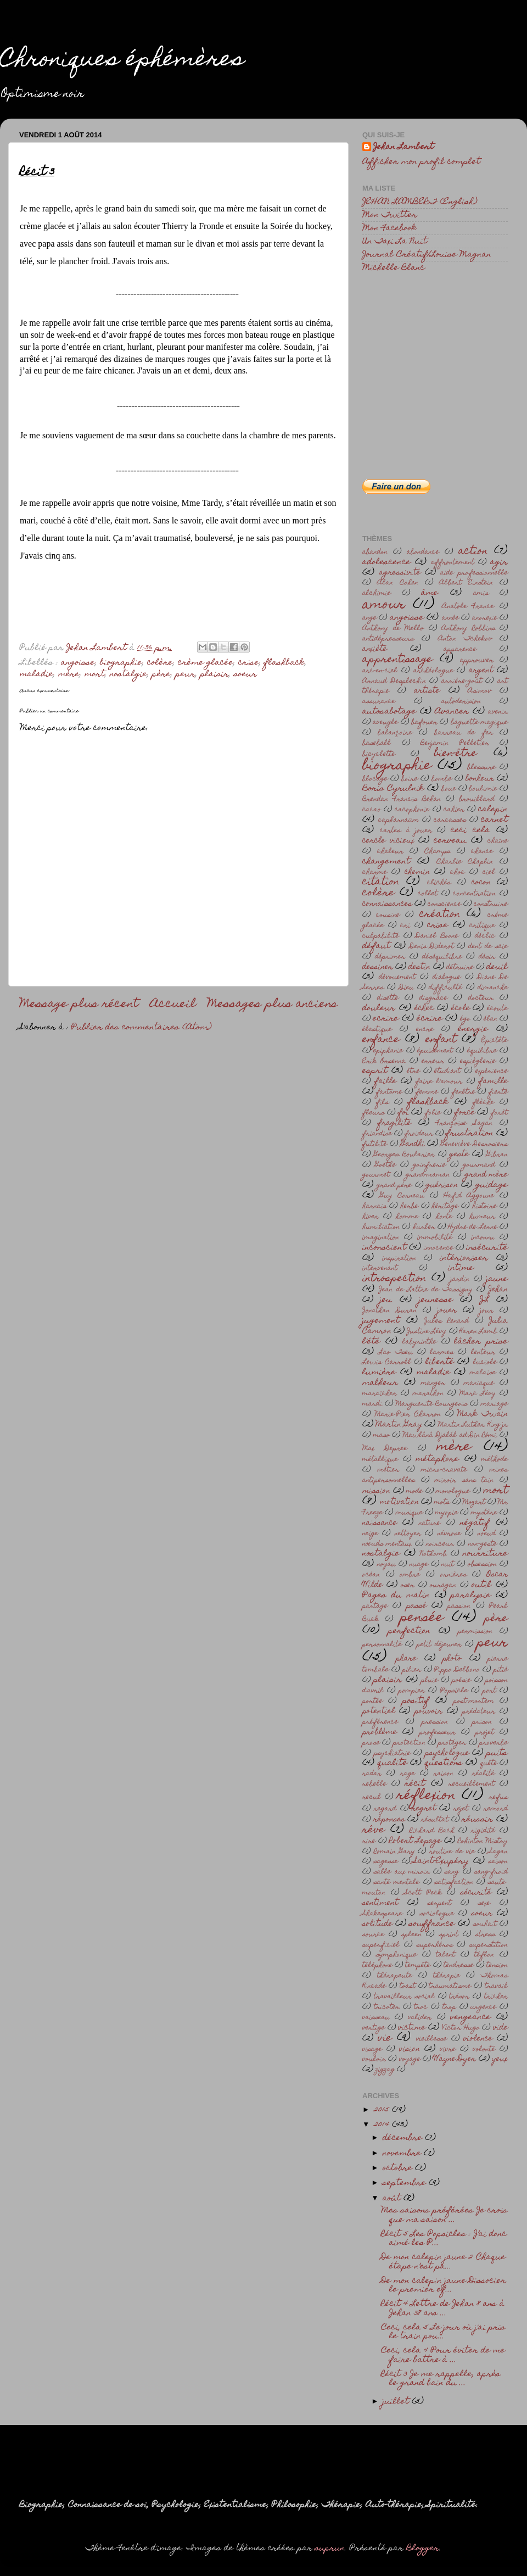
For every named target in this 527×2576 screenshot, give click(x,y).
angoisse (78, 663)
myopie (446, 1513)
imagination (380, 1237)
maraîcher (379, 1393)
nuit (447, 1564)
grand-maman (428, 1175)
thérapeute (394, 1976)
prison (482, 1722)
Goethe (385, 1165)
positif (415, 1701)
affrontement (452, 562)
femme (427, 1092)
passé (416, 1606)
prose (371, 1743)
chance (482, 851)
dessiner (377, 967)
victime (411, 2028)
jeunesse (436, 1300)
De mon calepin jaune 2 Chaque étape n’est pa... (443, 2262)
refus (498, 1797)
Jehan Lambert (403, 147)
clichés (439, 883)
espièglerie (478, 1061)
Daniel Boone (437, 936)
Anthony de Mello (393, 628)
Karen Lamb (478, 1331)
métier (388, 1470)
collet (428, 894)
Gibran (497, 1154)
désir (487, 957)
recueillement (471, 1784)
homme (407, 1217)
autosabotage (389, 712)
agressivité (400, 573)
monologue (453, 1491)
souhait (485, 1924)
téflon (484, 1955)
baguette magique (479, 722)
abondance (423, 552)
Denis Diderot (432, 946)
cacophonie (412, 810)
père (161, 674)
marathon (428, 1393)
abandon (375, 552)
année (450, 618)
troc (421, 2007)
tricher (496, 1996)
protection (409, 1743)
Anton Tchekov (465, 639)
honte (444, 1217)
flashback (284, 663)
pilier (411, 1670)
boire (409, 779)
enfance (381, 1040)
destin (419, 967)
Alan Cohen (397, 583)
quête (488, 1763)
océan (371, 1575)
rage (407, 1773)
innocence (438, 1248)
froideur (419, 1134)
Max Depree (384, 1448)
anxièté (374, 649)
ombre (410, 1575)
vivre (448, 2049)
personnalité (382, 1644)
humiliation (381, 1227)
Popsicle (454, 1691)
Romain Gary (394, 1851)
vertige (373, 2028)
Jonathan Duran (389, 1310)
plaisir (214, 674)
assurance (378, 701)
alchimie (376, 593)
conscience (444, 904)
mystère (484, 1513)
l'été (371, 1342)
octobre (399, 2168)
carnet (494, 820)
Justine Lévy (426, 1331)
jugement (381, 1321)
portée (372, 1701)
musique (409, 1513)
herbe (409, 1206)
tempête (417, 1965)
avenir (498, 712)
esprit (375, 1071)
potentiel (378, 1711)
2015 (383, 2110)
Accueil (173, 1005)
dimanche (493, 988)
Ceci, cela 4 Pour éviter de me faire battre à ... (443, 2355)
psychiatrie (392, 1753)
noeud (487, 1533)
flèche (483, 1102)
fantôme (389, 1092)
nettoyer (408, 1533)
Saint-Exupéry (441, 1861)
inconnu (483, 1237)
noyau (386, 1564)
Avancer (452, 712)
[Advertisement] (434, 359)
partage (375, 1606)
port (489, 1691)
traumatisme (450, 1986)
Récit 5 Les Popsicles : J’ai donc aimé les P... (444, 2239)
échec (424, 1008)
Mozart (474, 1502)
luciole (485, 1362)
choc (457, 872)
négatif (475, 1523)
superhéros (435, 1945)
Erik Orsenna (384, 1061)
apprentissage (397, 660)
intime (461, 1268)
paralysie (471, 1595)
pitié (501, 1670)
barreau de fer (463, 733)
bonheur (480, 779)
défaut (376, 946)
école (460, 1008)
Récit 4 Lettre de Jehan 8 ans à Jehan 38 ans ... (442, 2308)
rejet (460, 1809)
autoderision (461, 701)
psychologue (447, 1753)
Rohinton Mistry (483, 1841)
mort (95, 674)
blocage (375, 779)
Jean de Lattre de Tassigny (426, 1290)
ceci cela (470, 830)
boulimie (483, 789)
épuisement (435, 1051)
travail (496, 1986)
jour (487, 1310)
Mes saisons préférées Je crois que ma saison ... (444, 2215)
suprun (330, 2548)
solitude (377, 1924)
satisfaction (454, 1882)
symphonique (396, 1955)
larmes (441, 1352)
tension (497, 1965)
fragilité (394, 1123)
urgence (483, 2007)
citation (380, 882)
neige (370, 1533)
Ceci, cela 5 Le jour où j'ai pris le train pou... (443, 2332)
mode (414, 1491)
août (393, 2198)
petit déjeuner (439, 1644)
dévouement (397, 977)
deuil (497, 967)
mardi (372, 1404)
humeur (482, 1217)
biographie (121, 663)
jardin (460, 1279)
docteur (481, 998)
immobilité (434, 1237)
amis (481, 593)
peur (185, 674)
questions (444, 1763)
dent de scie (488, 946)
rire (368, 1841)
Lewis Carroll (386, 1362)
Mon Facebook (389, 228)
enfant (440, 1040)
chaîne (497, 841)
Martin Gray (398, 1425)
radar (372, 1773)
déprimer (390, 957)
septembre (406, 2183)
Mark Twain (482, 1414)
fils (382, 1102)
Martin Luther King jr (473, 1425)
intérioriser (464, 1258)
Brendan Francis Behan (401, 799)
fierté (498, 1092)
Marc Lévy (477, 1393)
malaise (483, 1373)
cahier (454, 810)
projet (484, 1732)
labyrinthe (419, 1342)
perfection (409, 1631)
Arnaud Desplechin (394, 681)
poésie (461, 1680)
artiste (427, 691)
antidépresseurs (388, 639)
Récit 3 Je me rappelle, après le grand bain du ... (441, 2379)
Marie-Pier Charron (408, 1414)
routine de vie (452, 1851)
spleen (411, 1934)
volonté (484, 2049)
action (472, 551)
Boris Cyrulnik (393, 788)
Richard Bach (432, 1831)
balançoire (395, 733)
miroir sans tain (464, 1480)
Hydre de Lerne (472, 1227)
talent (445, 1955)
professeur (437, 1732)
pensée (422, 1618)
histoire (484, 1206)
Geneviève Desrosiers (474, 1144)
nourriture (485, 1554)
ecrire (386, 1019)
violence (477, 2039)
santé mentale (396, 1882)
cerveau (450, 841)
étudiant (447, 1071)
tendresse (459, 1965)
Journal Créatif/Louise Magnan (426, 255)
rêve (373, 1830)
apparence (460, 649)
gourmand (479, 1165)
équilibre (482, 1051)
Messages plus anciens (272, 1005)
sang (452, 1872)
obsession (482, 1564)
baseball (376, 743)
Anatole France (468, 606)
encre (425, 1029)
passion (458, 1606)
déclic (485, 936)
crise (248, 663)
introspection (394, 1279)
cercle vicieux (388, 841)
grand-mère (486, 1175)
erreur (433, 1061)
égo (465, 1019)
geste (459, 1154)
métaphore (437, 1459)
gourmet (376, 1175)
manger (433, 1383)
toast (408, 1986)
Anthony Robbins (468, 628)
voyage (410, 2059)
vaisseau (376, 2017)
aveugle (385, 722)
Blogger (422, 2548)
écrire (429, 1019)
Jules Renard (446, 1321)
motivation (399, 1502)
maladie (36, 674)
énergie (473, 1029)
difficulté (445, 988)
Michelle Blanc (393, 268)
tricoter (387, 2007)
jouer (447, 1310)
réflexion (426, 1796)
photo (452, 1659)
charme (374, 872)
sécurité (476, 1893)
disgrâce (433, 998)
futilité (374, 1144)
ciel (489, 872)
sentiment (380, 1903)
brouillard (477, 799)
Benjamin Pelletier (455, 743)
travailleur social (404, 1996)
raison (443, 1773)
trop (449, 2007)
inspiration (399, 1258)
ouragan (443, 1585)
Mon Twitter (389, 215)
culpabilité (380, 936)
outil (481, 1585)
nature (429, 1523)
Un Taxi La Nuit (394, 241)
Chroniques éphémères (122, 61)
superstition (488, 1945)
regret (424, 1809)
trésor (459, 1996)
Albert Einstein (466, 583)
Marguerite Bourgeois (432, 1404)
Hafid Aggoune (469, 1196)
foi (403, 1113)
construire (491, 904)
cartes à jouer (406, 830)
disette (388, 998)
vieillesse (431, 2039)
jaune (497, 1279)
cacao (371, 810)
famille (493, 1081)
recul (371, 1797)
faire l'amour (439, 1081)
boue (448, 789)
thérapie (446, 1976)
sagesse (386, 1861)
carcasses (450, 820)
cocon (481, 883)
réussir (477, 1819)
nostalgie (128, 674)
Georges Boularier (404, 1154)
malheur (380, 1383)
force (465, 1113)
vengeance (470, 2017)
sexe (484, 1903)
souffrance (432, 1924)
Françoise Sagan (464, 1123)
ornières (453, 1575)
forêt (499, 1113)
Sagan (498, 1851)
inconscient (384, 1248)
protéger (452, 1743)
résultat (434, 1820)
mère (69, 674)
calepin (493, 809)
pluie (429, 1680)
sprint (448, 1934)
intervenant (379, 1268)
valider (419, 2017)
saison (498, 1861)
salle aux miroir (402, 1872)
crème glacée (205, 663)
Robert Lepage (415, 1841)
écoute (497, 1008)
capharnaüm (398, 820)
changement (386, 861)
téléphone (377, 1965)
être (413, 1071)
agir (499, 562)
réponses (389, 1820)
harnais (374, 1206)
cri (405, 925)
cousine (388, 915)
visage (372, 2049)
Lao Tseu (395, 1352)
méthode (494, 1459)
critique (482, 925)
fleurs (373, 1113)
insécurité (487, 1248)
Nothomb (433, 1554)
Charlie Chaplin (465, 862)
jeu (386, 1300)
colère (160, 663)
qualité (392, 1763)
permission (475, 1631)
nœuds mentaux (387, 1544)
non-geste (482, 1544)
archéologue (433, 671)
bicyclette (378, 754)
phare (406, 1659)
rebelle (374, 1784)
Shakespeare (382, 1914)
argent (481, 670)
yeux (500, 2059)
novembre (403, 2153)
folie (433, 1113)
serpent (439, 1903)
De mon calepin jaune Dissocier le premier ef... (443, 2285)
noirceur (440, 1544)
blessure (481, 767)
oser (407, 1585)
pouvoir (428, 1711)
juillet (397, 2402)
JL (484, 1300)
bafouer (424, 722)
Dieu (406, 988)
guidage (491, 1185)
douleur (378, 1008)
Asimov (479, 691)
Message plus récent (78, 1005)
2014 (383, 2125)
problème (379, 1732)
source (373, 1934)
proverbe (493, 1743)
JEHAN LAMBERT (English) (420, 202)
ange (369, 618)
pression (435, 1722)
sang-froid (491, 1872)
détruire (460, 967)
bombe (441, 779)
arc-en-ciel (379, 671)
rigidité (483, 1831)
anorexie (484, 618)
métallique (380, 1459)
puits (497, 1753)
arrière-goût (461, 681)
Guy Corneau (402, 1196)
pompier (412, 1691)
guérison (442, 1185)
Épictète (494, 1040)
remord (496, 1809)
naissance (379, 1523)
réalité (483, 1773)
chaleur (390, 851)
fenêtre (463, 1092)
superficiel (381, 1945)
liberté (439, 1362)
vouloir (374, 2059)
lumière (379, 1372)
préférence (380, 1722)
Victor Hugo (461, 2028)
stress (485, 1934)
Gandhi (413, 1144)
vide (500, 2028)
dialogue (447, 977)
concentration (474, 894)
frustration (470, 1133)
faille (385, 1081)
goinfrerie (429, 1165)
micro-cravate (444, 1470)
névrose (449, 1533)
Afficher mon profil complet (421, 162)
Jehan (498, 1290)
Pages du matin (396, 1595)
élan (490, 1019)
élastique (377, 1029)
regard (385, 1809)
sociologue (437, 1914)
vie (385, 2038)
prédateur (478, 1711)
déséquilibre (442, 957)
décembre (404, 2138)
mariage (494, 1404)
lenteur (483, 1352)
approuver (477, 660)
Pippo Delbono (457, 1670)
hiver (370, 1217)
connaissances (387, 904)
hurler (424, 1227)
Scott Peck (423, 1893)
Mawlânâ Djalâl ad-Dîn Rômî (450, 1435)
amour (383, 605)
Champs (437, 851)
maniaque (479, 1383)
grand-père (394, 1185)
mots (442, 1502)
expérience (491, 1071)
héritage (444, 1206)
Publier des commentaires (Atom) (141, 1027)
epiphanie (388, 1051)
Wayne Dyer (454, 2059)
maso (381, 1435)
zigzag (385, 2070)
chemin (417, 872)
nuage (419, 1564)
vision (409, 2049)
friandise (377, 1134)
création (439, 914)
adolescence (386, 562)
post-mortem (473, 1701)
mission (376, 1491)
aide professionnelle (474, 573)
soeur (245, 674)
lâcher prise (481, 1342)
